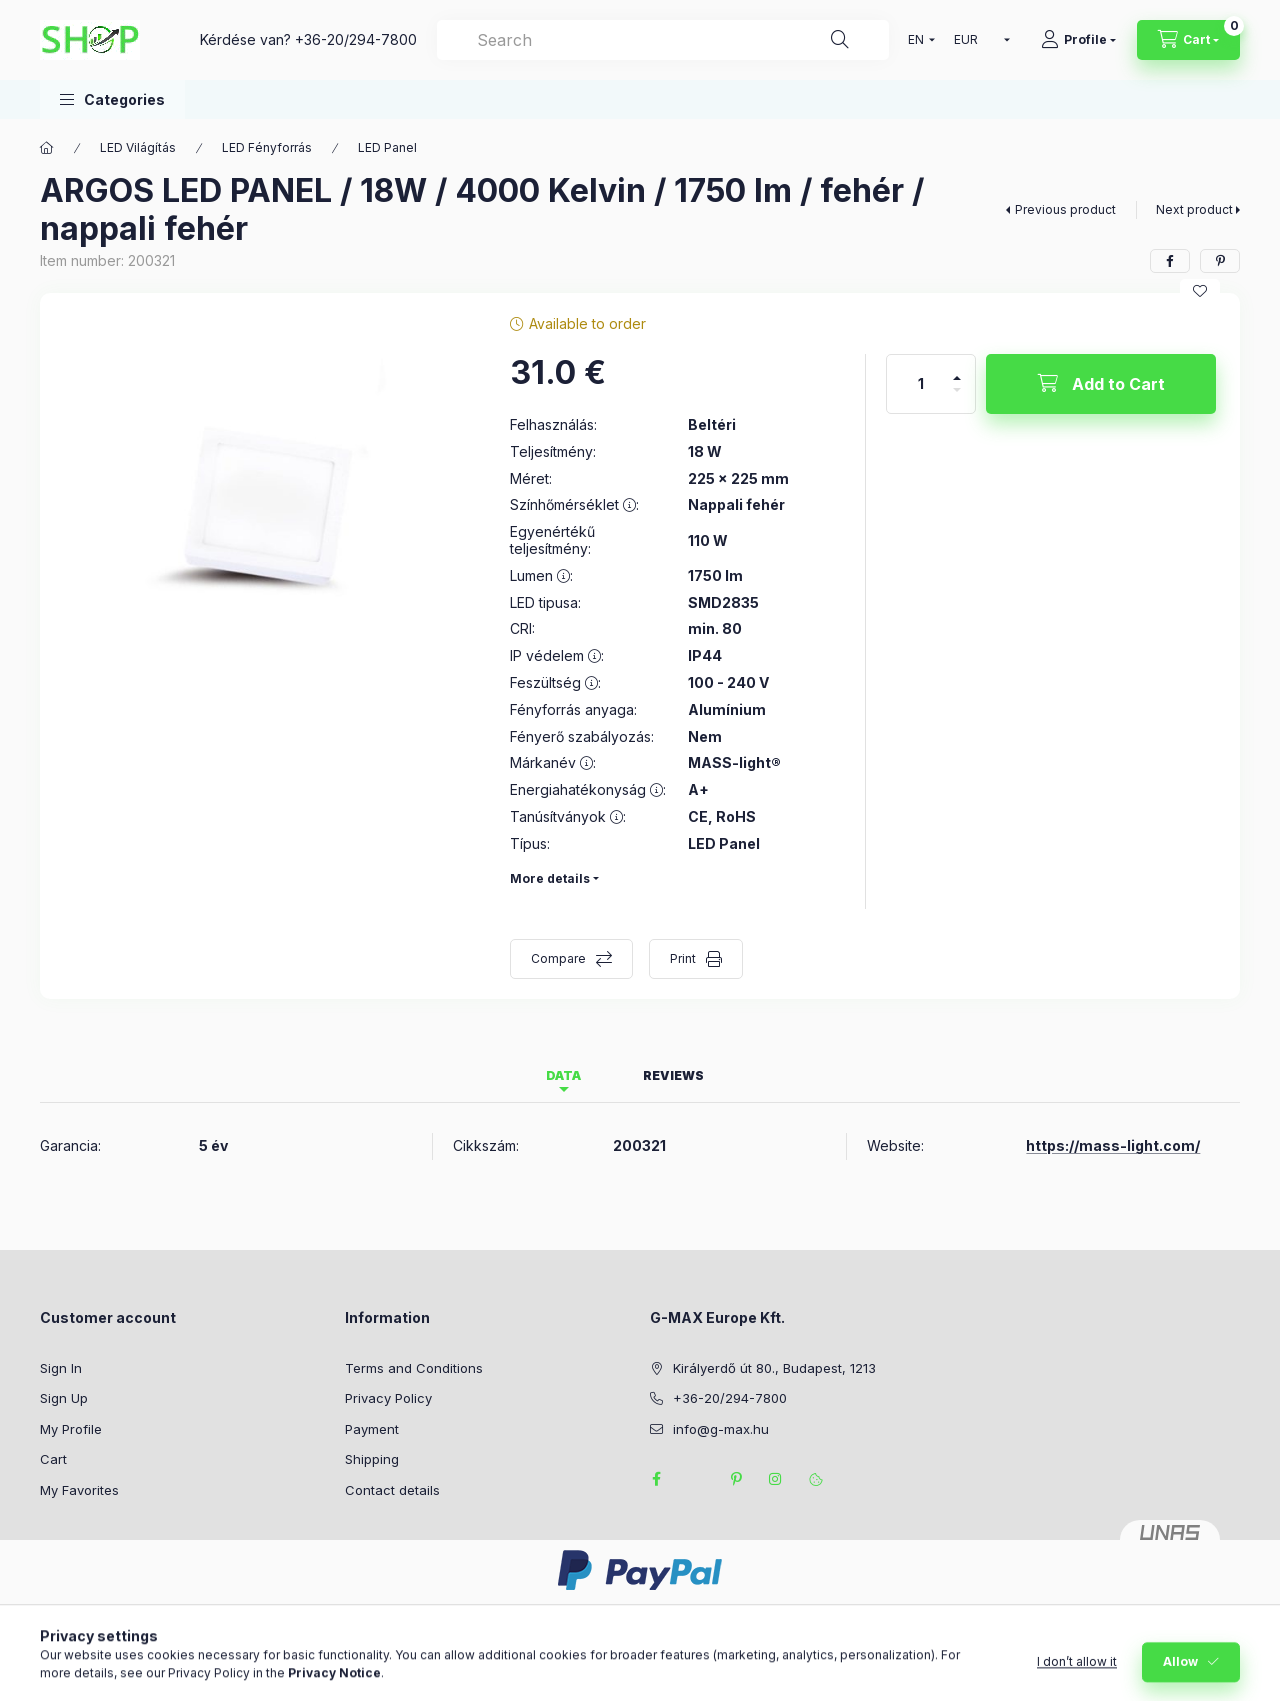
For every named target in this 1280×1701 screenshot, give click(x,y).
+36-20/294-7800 (356, 39)
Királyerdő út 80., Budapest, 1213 (774, 1368)
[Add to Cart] (1101, 384)
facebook (656, 1479)
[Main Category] (47, 148)
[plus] (957, 369)
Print (683, 958)
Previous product (1065, 209)
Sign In (61, 1368)
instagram (776, 1479)
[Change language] (917, 40)
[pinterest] (1220, 261)
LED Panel (387, 147)
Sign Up (64, 1398)
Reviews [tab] (673, 1075)
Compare (558, 958)
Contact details (392, 1490)
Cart (53, 1459)
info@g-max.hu (721, 1429)
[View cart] (1188, 40)
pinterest (736, 1479)
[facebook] (1170, 261)
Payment (372, 1429)
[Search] (840, 40)
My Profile (71, 1429)
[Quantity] (921, 384)
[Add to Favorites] (1200, 291)
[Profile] (1078, 40)
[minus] (957, 398)
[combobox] (663, 40)
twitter (696, 1479)
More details (550, 878)
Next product (1194, 209)
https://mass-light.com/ (1113, 1145)
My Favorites (79, 1490)
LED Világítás (138, 147)
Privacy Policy (388, 1398)
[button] (112, 99)
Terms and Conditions (414, 1368)
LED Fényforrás (267, 147)
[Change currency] (977, 40)
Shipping (372, 1459)
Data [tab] (563, 1075)
